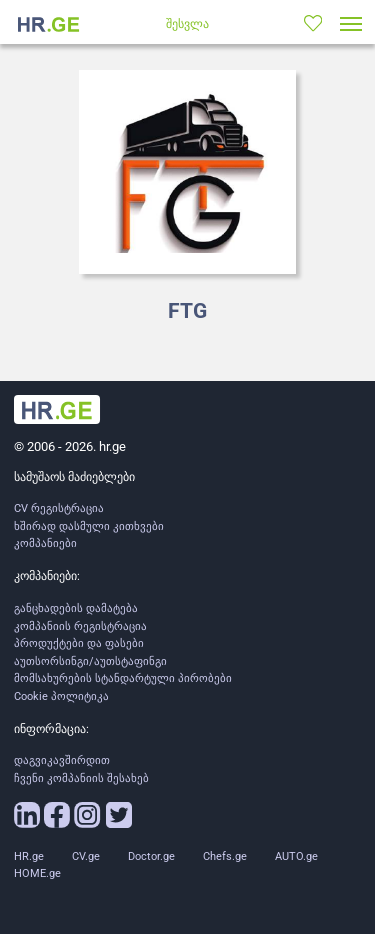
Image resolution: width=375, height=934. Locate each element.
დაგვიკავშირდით (62, 760)
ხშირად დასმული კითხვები (89, 526)
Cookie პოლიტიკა (61, 696)
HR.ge (29, 856)
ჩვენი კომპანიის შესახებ (81, 778)
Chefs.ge (225, 856)
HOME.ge (37, 873)
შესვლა (187, 24)
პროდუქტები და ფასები (79, 643)
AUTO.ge (296, 856)
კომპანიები (45, 543)
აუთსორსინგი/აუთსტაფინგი (90, 661)
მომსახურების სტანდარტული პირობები (123, 678)
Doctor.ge (151, 856)
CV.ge (86, 856)
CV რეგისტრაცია (59, 508)
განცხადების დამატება (76, 608)
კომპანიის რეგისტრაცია (80, 626)
